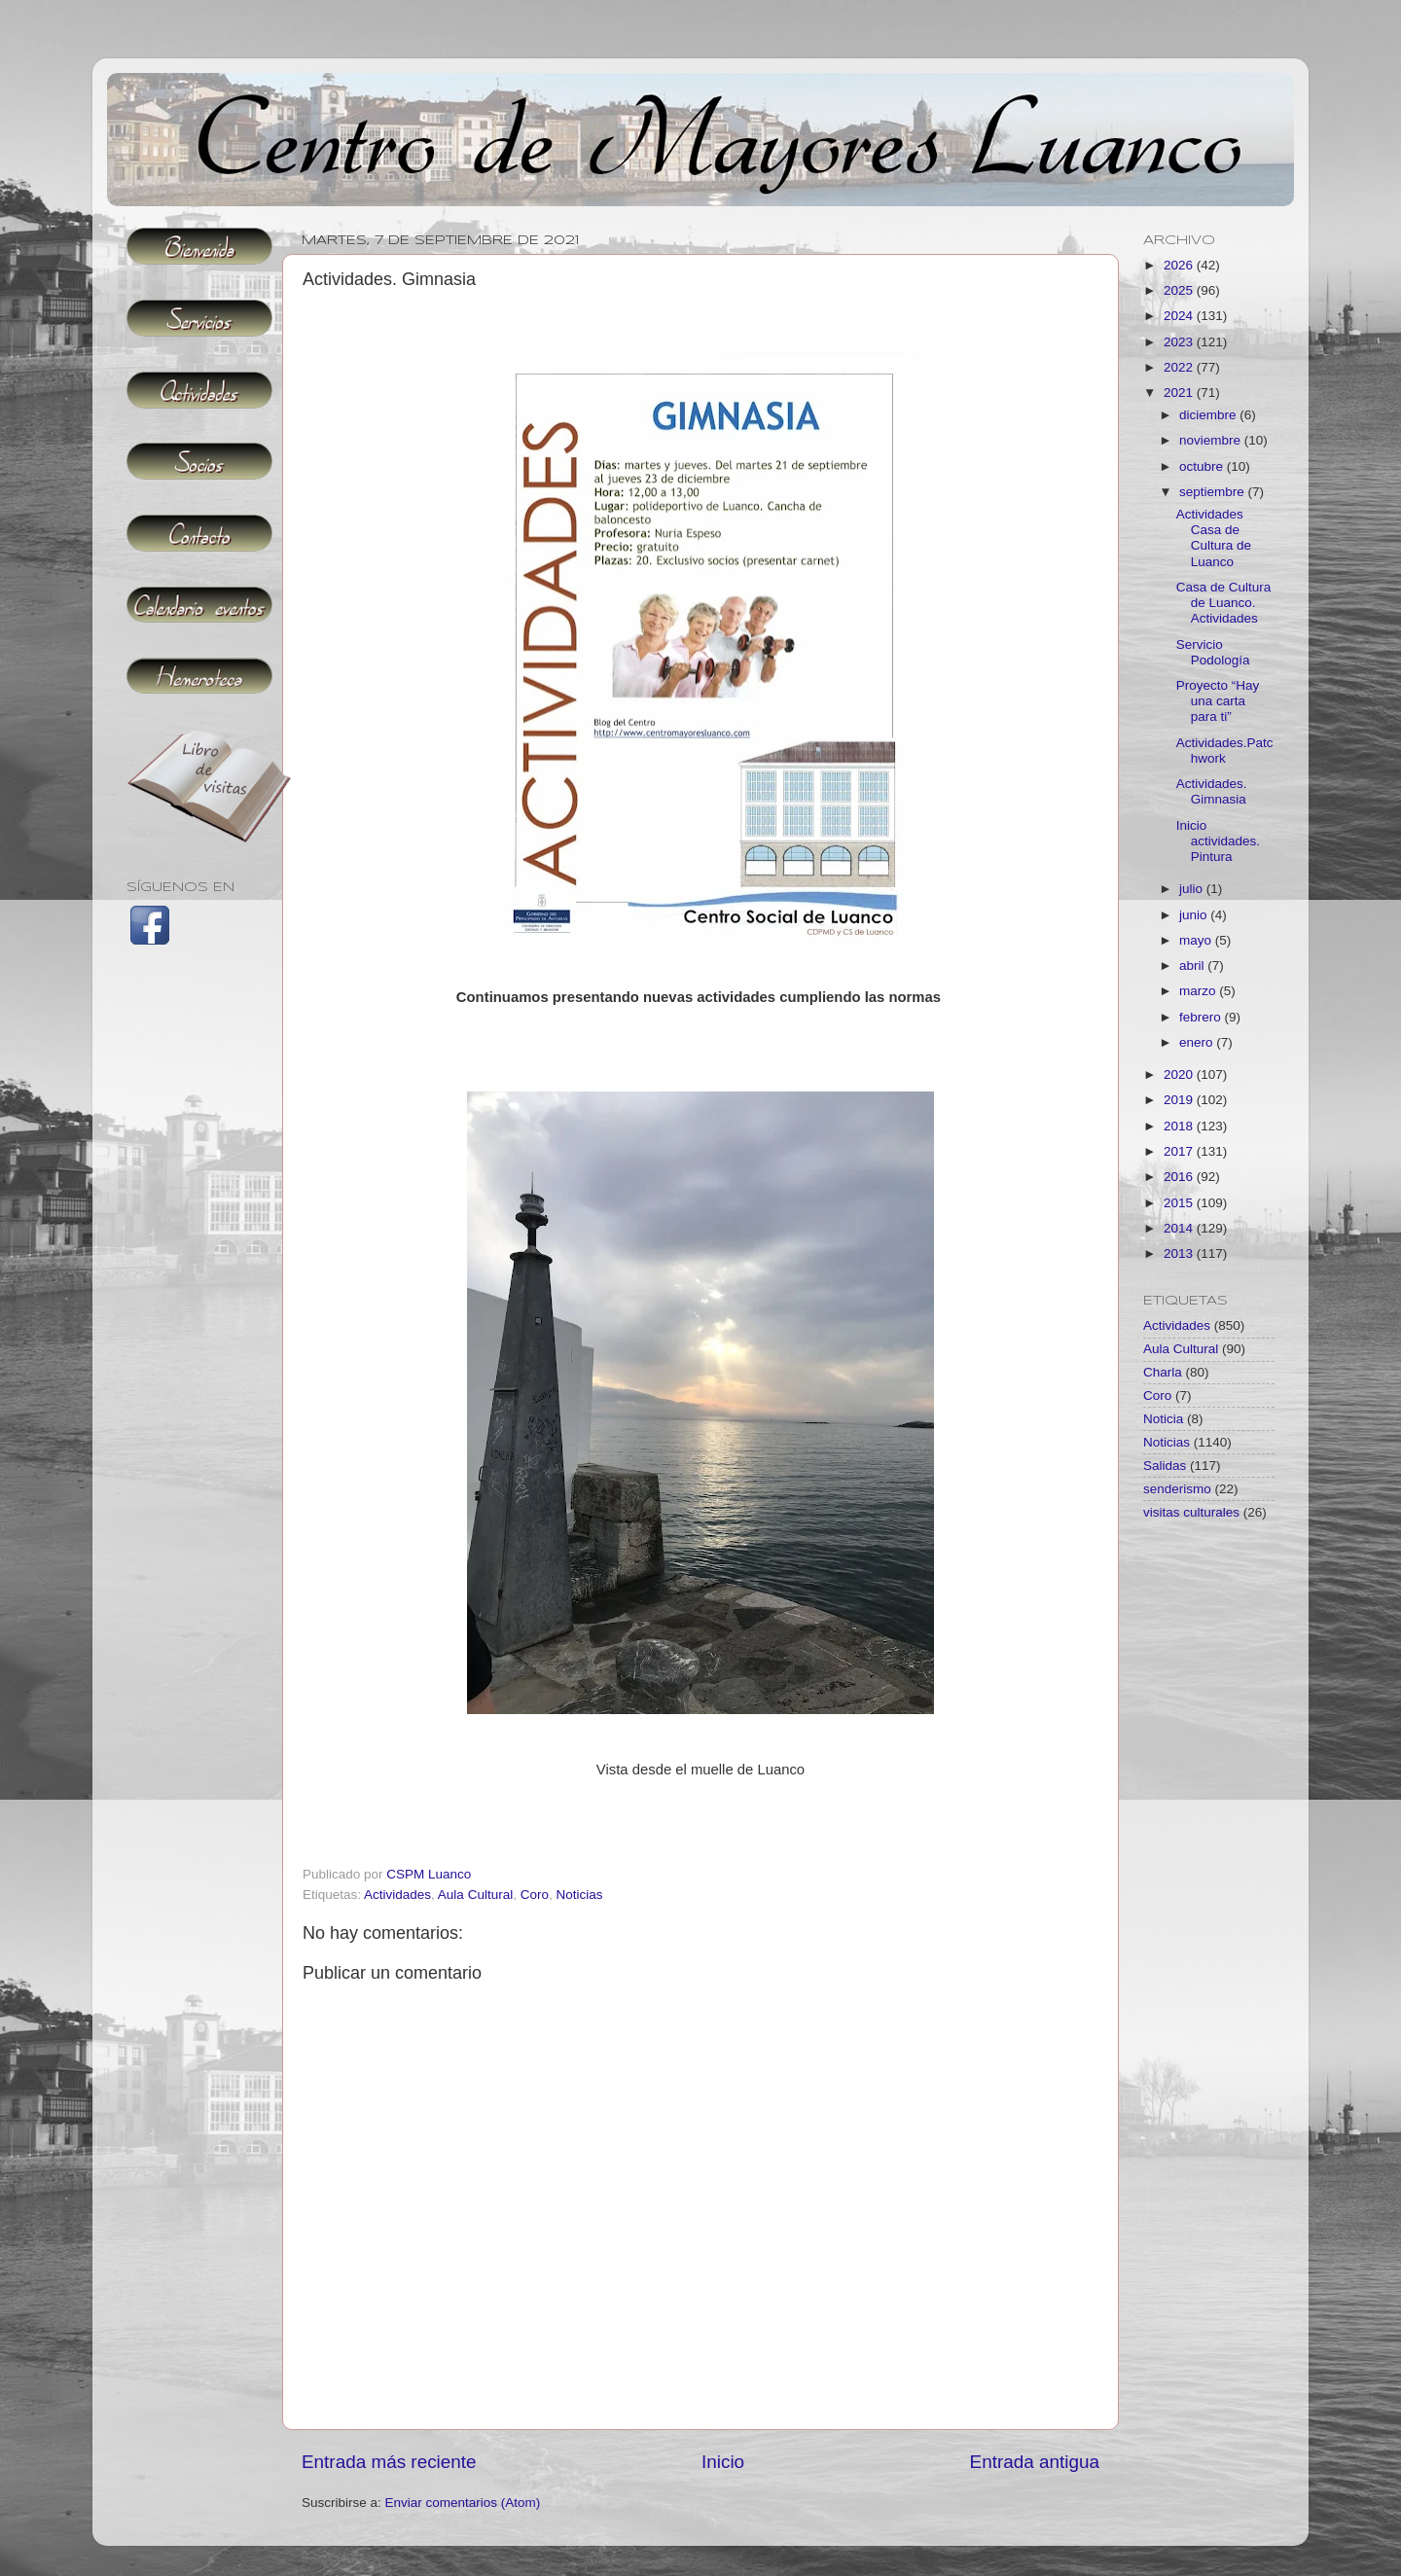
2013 (1180, 1253)
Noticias (579, 1894)
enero (1197, 1042)
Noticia (1163, 1419)
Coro (535, 1894)
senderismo (1177, 1489)
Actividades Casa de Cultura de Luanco (1213, 538)
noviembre (1211, 440)
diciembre (1209, 415)
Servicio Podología (1213, 652)
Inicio (722, 2461)
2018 (1180, 1126)
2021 (1180, 392)
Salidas (1164, 1465)
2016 (1180, 1176)
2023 (1180, 342)
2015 (1180, 1203)
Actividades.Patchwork (1225, 750)
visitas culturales (1191, 1512)
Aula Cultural (475, 1894)
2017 (1180, 1151)
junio (1194, 915)
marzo (1199, 991)
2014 (1180, 1228)
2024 (1180, 315)
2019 (1180, 1099)
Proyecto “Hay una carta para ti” (1218, 701)
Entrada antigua (1034, 2461)
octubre (1203, 466)
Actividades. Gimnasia (1211, 791)
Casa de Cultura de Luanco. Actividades (1224, 603)
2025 (1180, 290)
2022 (1180, 367)
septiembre (1213, 491)
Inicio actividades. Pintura (1218, 841)
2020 (1180, 1074)
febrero (1202, 1017)
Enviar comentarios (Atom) (463, 2502)
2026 (1180, 265)
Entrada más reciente (389, 2461)
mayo (1197, 940)
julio (1192, 888)
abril (1193, 965)
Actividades (397, 1894)
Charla (1162, 1372)
